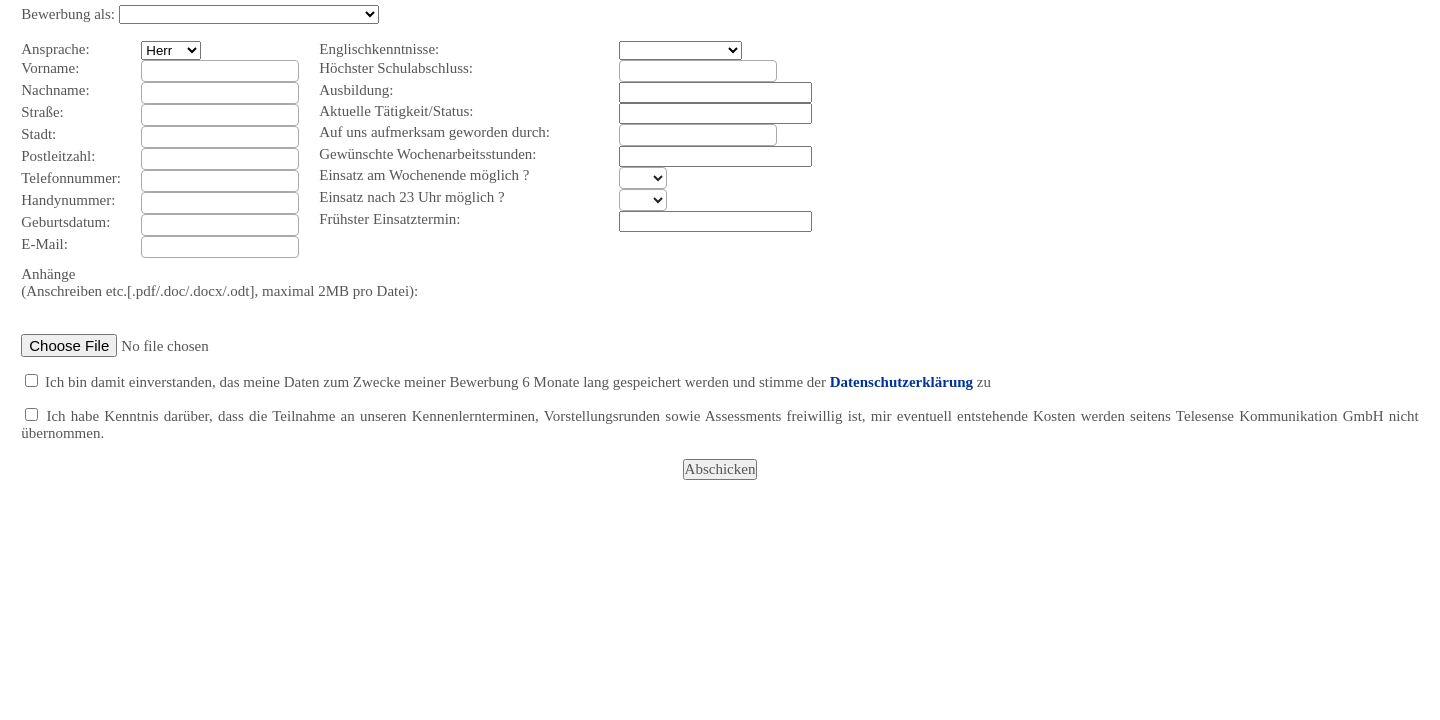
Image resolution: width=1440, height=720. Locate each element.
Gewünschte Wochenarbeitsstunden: (427, 154)
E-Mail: (44, 244)
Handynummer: (68, 200)
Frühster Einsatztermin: (389, 219)
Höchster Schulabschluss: (396, 68)
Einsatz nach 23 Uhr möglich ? (411, 197)
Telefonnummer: (71, 178)
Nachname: (55, 90)
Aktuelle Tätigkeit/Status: (396, 111)
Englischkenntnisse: (379, 49)
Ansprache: (55, 49)
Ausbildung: (356, 90)
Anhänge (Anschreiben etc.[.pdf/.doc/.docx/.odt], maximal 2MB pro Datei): (219, 282)
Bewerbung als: (68, 14)
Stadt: (38, 134)
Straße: (42, 112)
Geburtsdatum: (65, 222)
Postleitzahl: (58, 156)
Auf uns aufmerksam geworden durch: (434, 132)
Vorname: (50, 68)
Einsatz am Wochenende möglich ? (424, 175)
